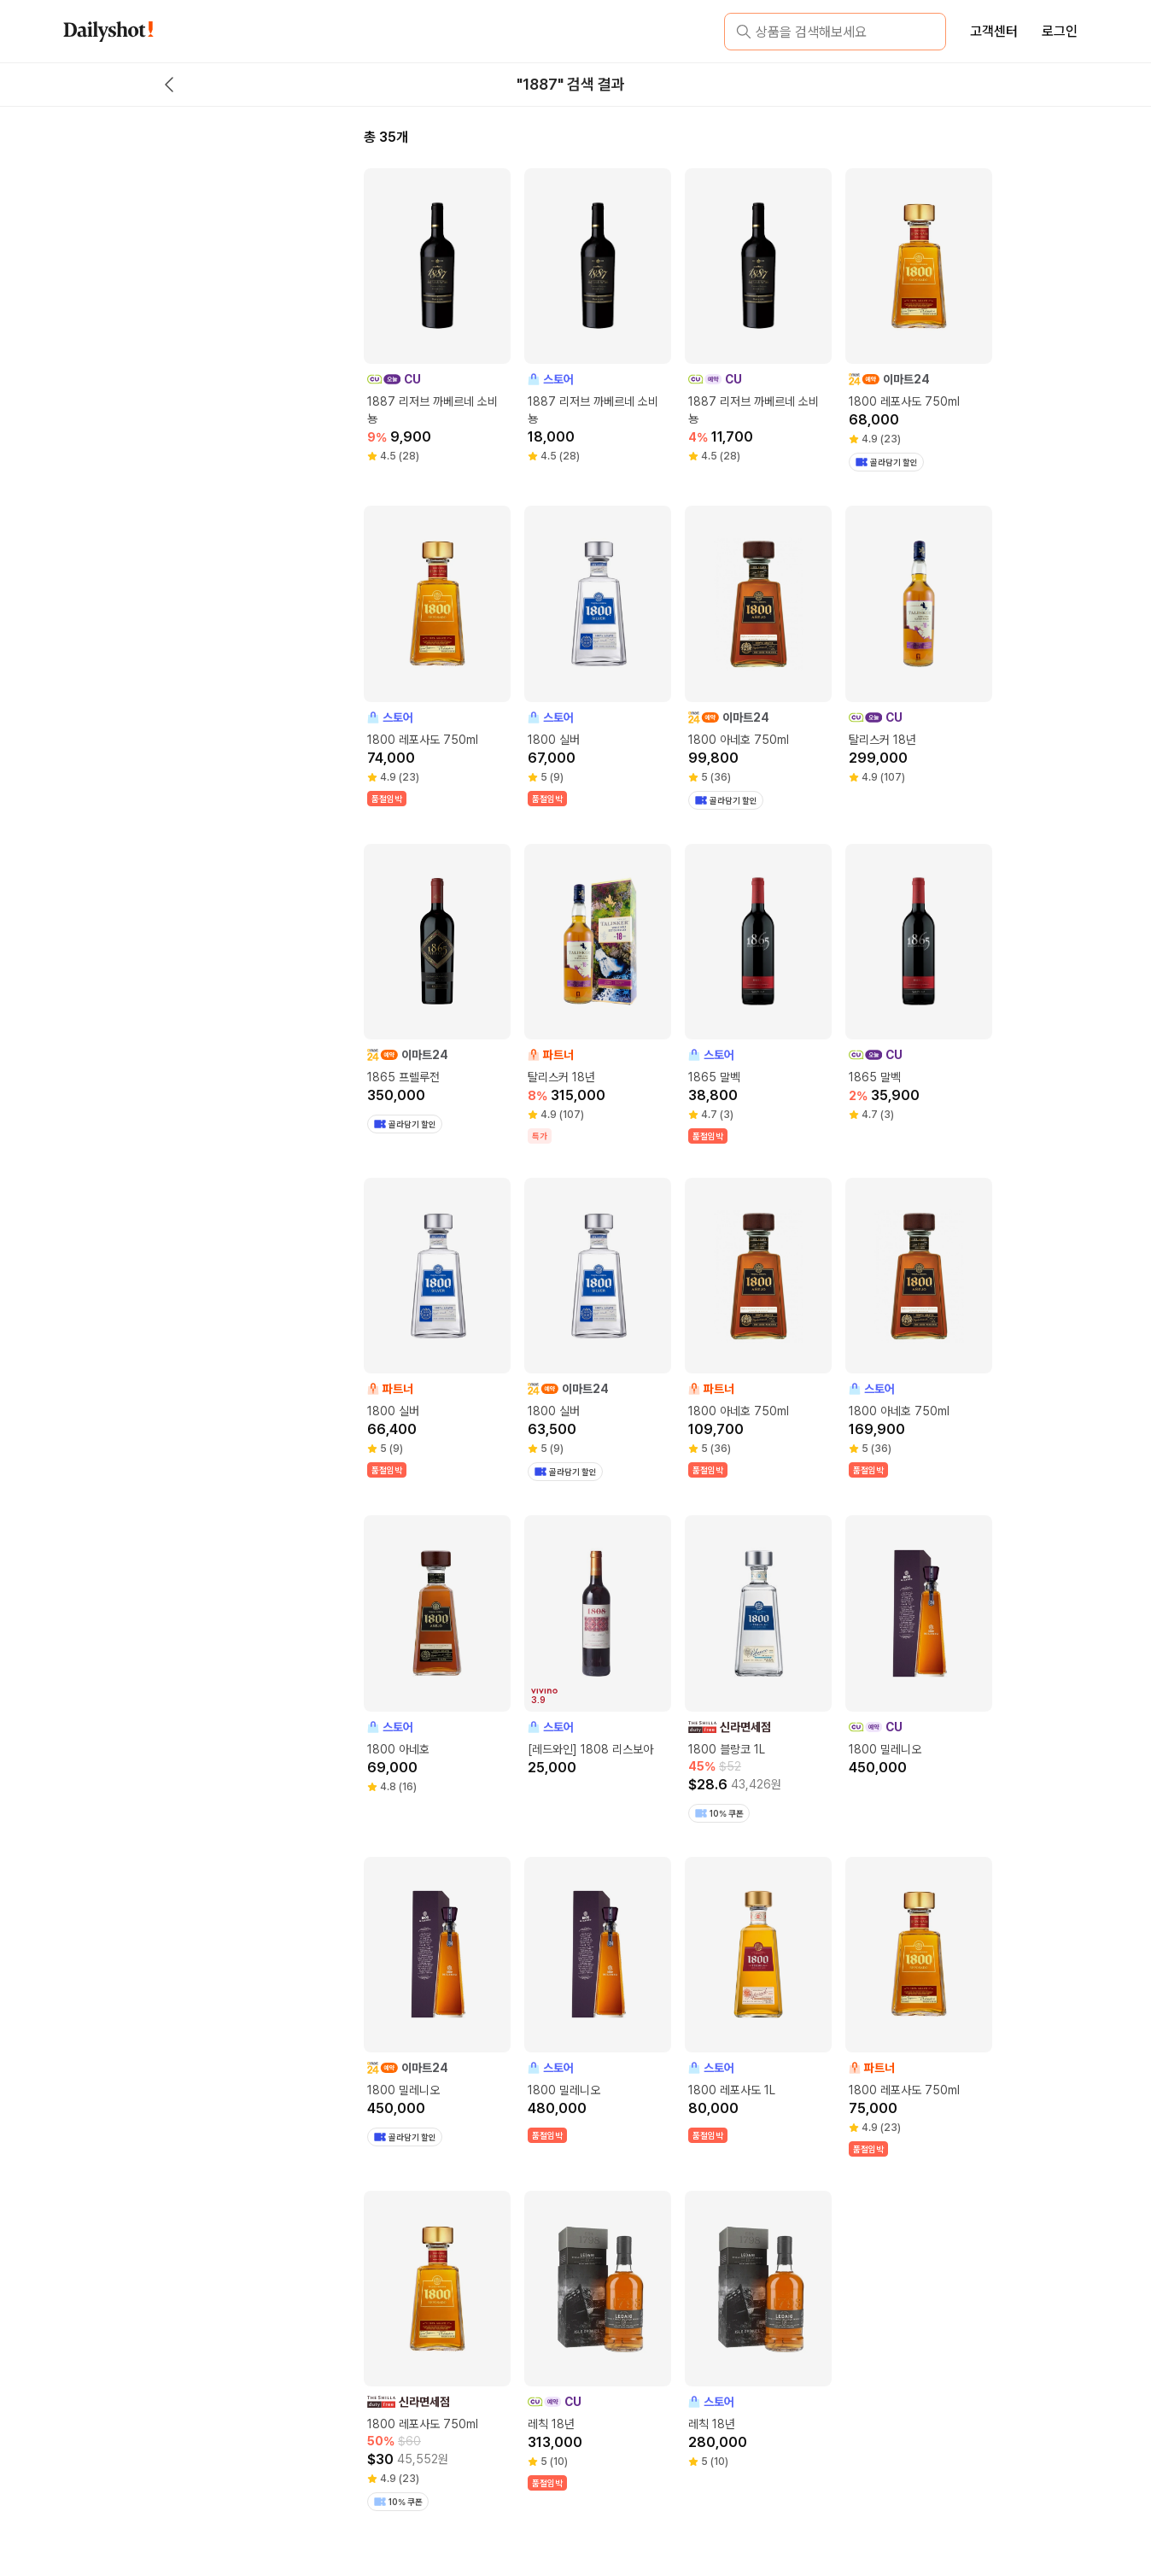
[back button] (169, 84)
